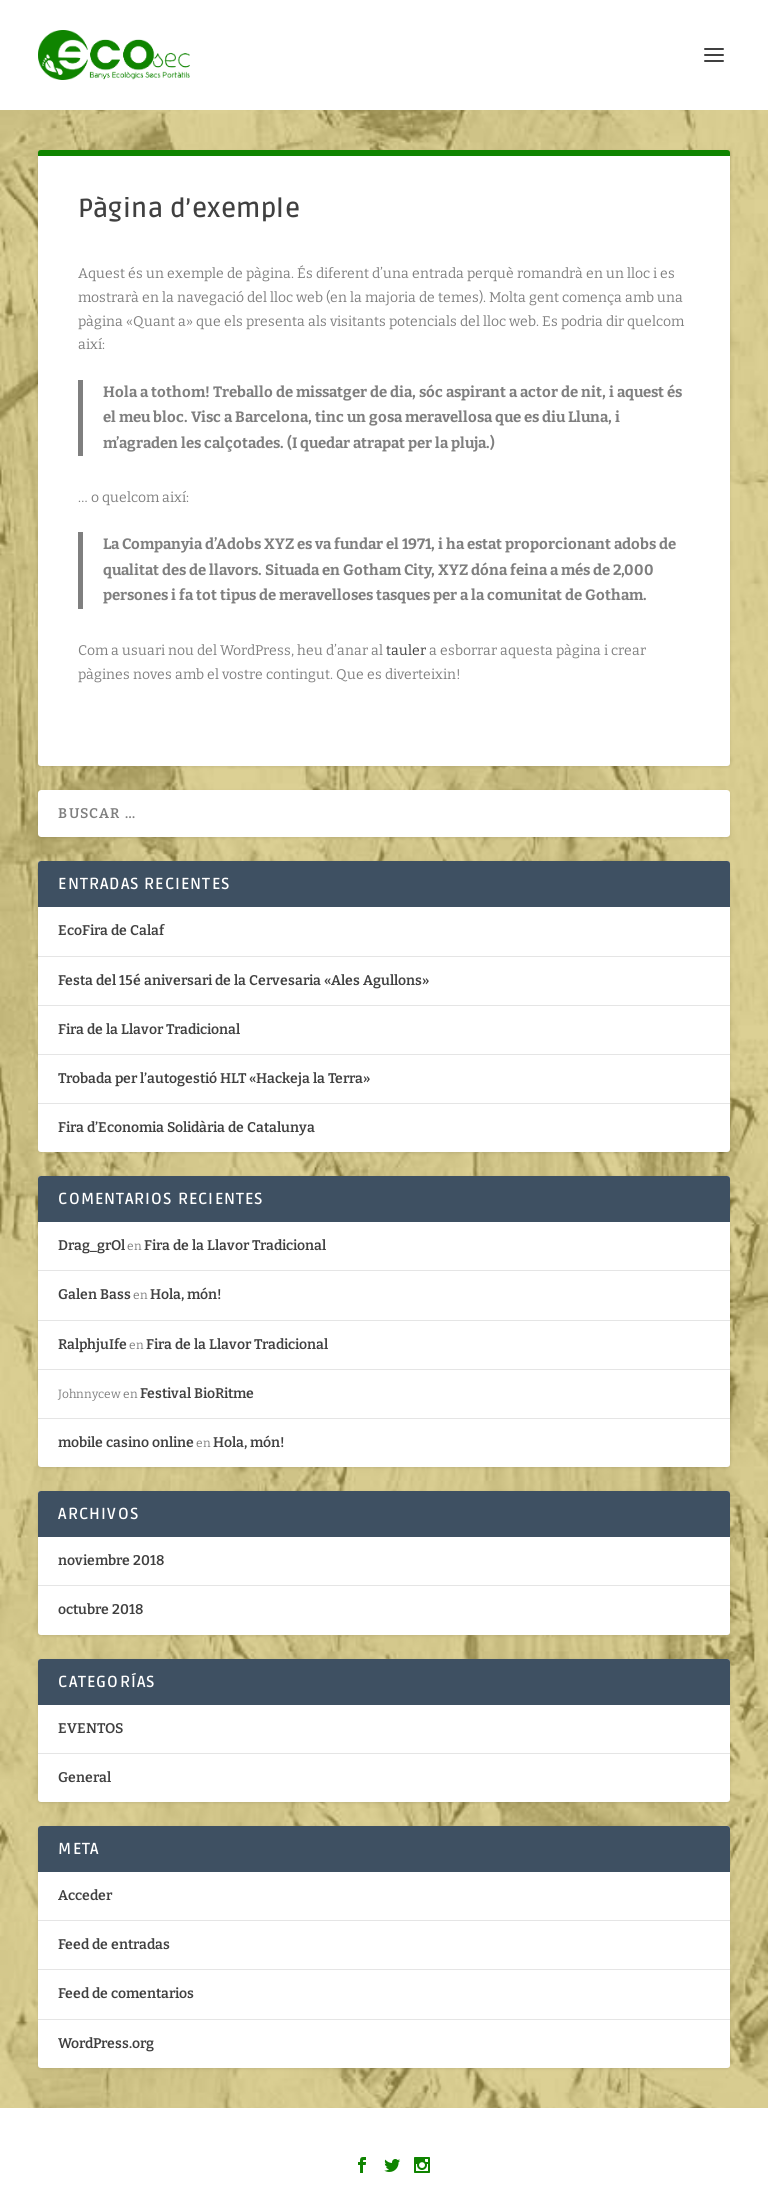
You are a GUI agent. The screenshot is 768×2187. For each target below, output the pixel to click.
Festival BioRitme (197, 1393)
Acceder (85, 1895)
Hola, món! (186, 1294)
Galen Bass (94, 1294)
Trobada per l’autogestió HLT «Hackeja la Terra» (214, 1078)
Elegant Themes (341, 2136)
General (84, 1777)
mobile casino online (126, 1442)
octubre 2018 (100, 1609)
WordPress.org (106, 2043)
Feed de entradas (114, 1944)
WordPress (529, 2136)
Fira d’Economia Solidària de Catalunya (186, 1127)
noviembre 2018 (111, 1560)
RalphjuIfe (92, 1344)
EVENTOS (90, 1728)
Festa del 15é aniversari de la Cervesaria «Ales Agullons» (243, 980)
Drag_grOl (91, 1245)
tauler (406, 650)
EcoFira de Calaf (111, 930)
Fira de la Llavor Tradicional (149, 1029)
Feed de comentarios (126, 1993)
